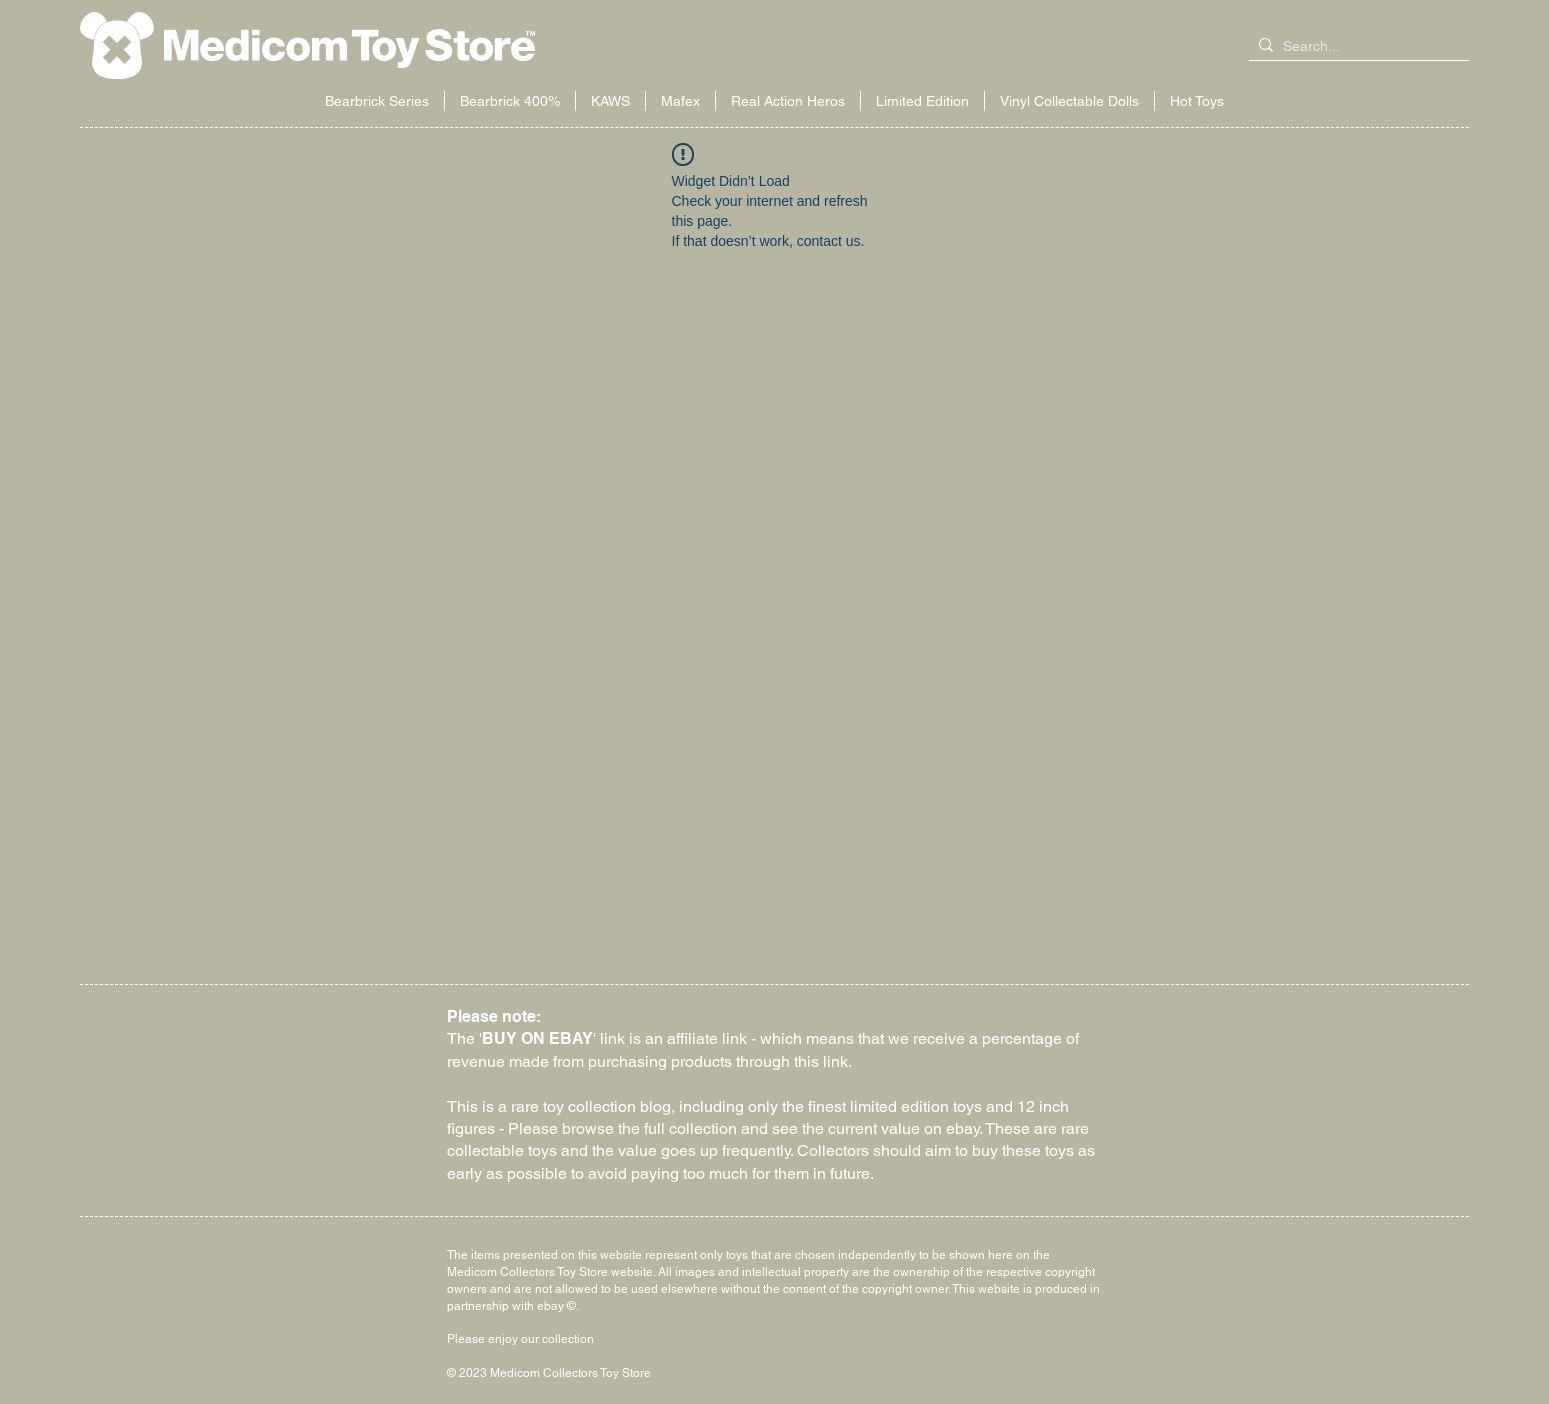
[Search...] (1355, 47)
